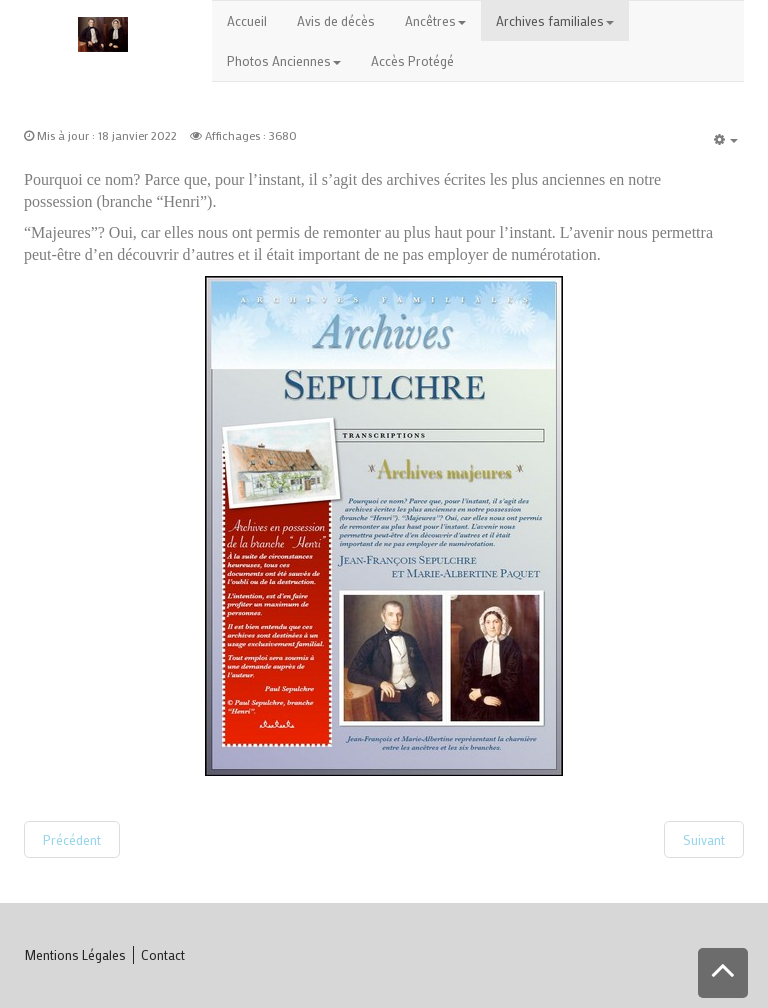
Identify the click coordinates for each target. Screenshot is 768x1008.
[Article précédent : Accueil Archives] (72, 839)
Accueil (247, 20)
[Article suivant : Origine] (704, 839)
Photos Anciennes (284, 60)
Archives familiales (555, 20)
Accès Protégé (412, 60)
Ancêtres (435, 20)
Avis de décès (336, 20)
